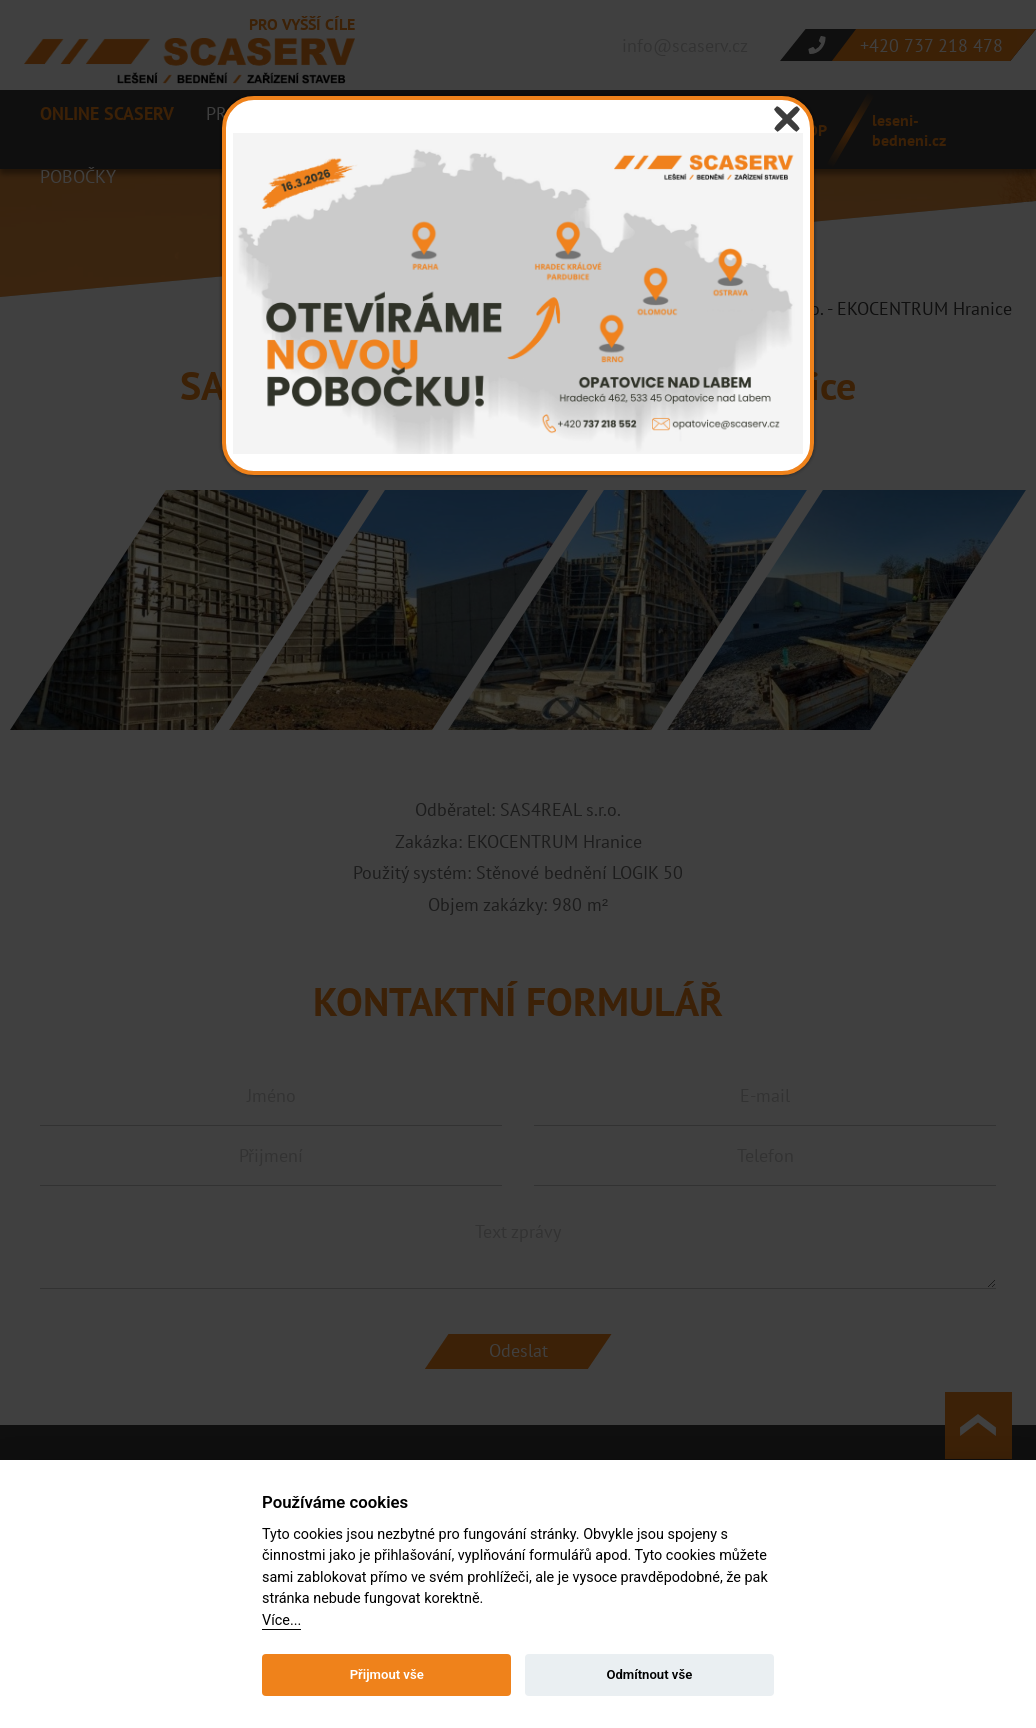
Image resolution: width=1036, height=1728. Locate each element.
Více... (281, 1620)
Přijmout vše (387, 1674)
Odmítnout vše (649, 1674)
